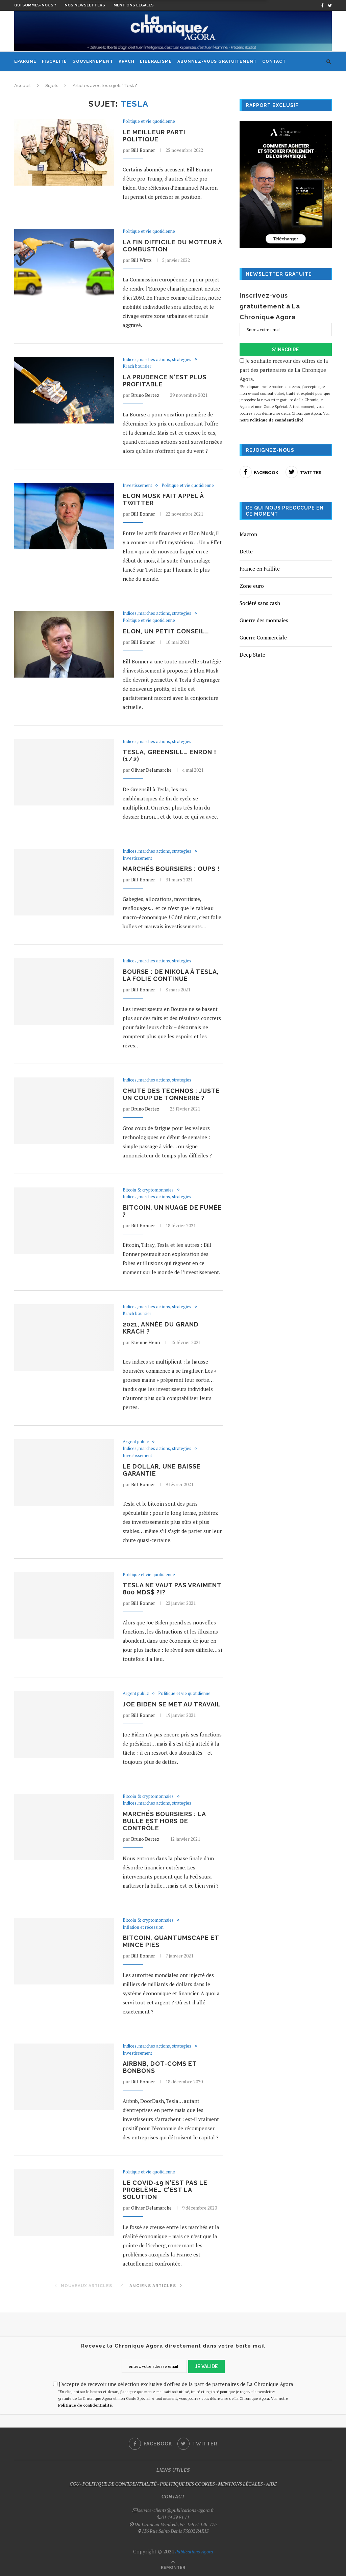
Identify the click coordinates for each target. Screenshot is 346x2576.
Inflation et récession (143, 1927)
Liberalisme (156, 61)
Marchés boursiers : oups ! (171, 868)
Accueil (22, 85)
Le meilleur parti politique (154, 136)
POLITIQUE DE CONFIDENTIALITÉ (119, 2484)
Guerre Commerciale (263, 637)
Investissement (137, 485)
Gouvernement (92, 61)
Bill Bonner (143, 150)
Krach (126, 61)
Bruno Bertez (145, 395)
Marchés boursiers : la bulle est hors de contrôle (164, 1821)
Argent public (136, 1442)
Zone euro (252, 585)
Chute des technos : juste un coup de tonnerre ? (171, 1094)
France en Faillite (260, 568)
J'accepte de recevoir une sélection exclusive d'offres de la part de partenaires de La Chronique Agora (173, 2384)
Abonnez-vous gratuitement (217, 61)
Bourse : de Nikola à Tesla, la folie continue (171, 975)
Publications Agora (193, 2551)
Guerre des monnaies (264, 620)
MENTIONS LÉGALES (240, 2484)
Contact (274, 61)
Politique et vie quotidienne (149, 121)
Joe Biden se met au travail (172, 1704)
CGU (74, 2484)
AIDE (271, 2484)
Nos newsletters (85, 5)
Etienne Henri (145, 1342)
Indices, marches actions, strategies (157, 359)
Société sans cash (260, 603)
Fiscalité (54, 61)
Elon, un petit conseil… (166, 631)
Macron (248, 534)
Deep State (252, 654)
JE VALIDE (206, 2366)
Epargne (25, 61)
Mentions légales (134, 5)
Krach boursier (137, 366)
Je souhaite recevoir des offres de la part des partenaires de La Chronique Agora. (286, 390)
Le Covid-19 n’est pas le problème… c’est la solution (165, 2189)
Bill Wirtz (141, 260)
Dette (246, 551)
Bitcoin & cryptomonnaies (148, 1190)
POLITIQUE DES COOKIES (187, 2484)
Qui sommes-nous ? (35, 5)
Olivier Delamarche (151, 770)
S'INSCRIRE (285, 349)
